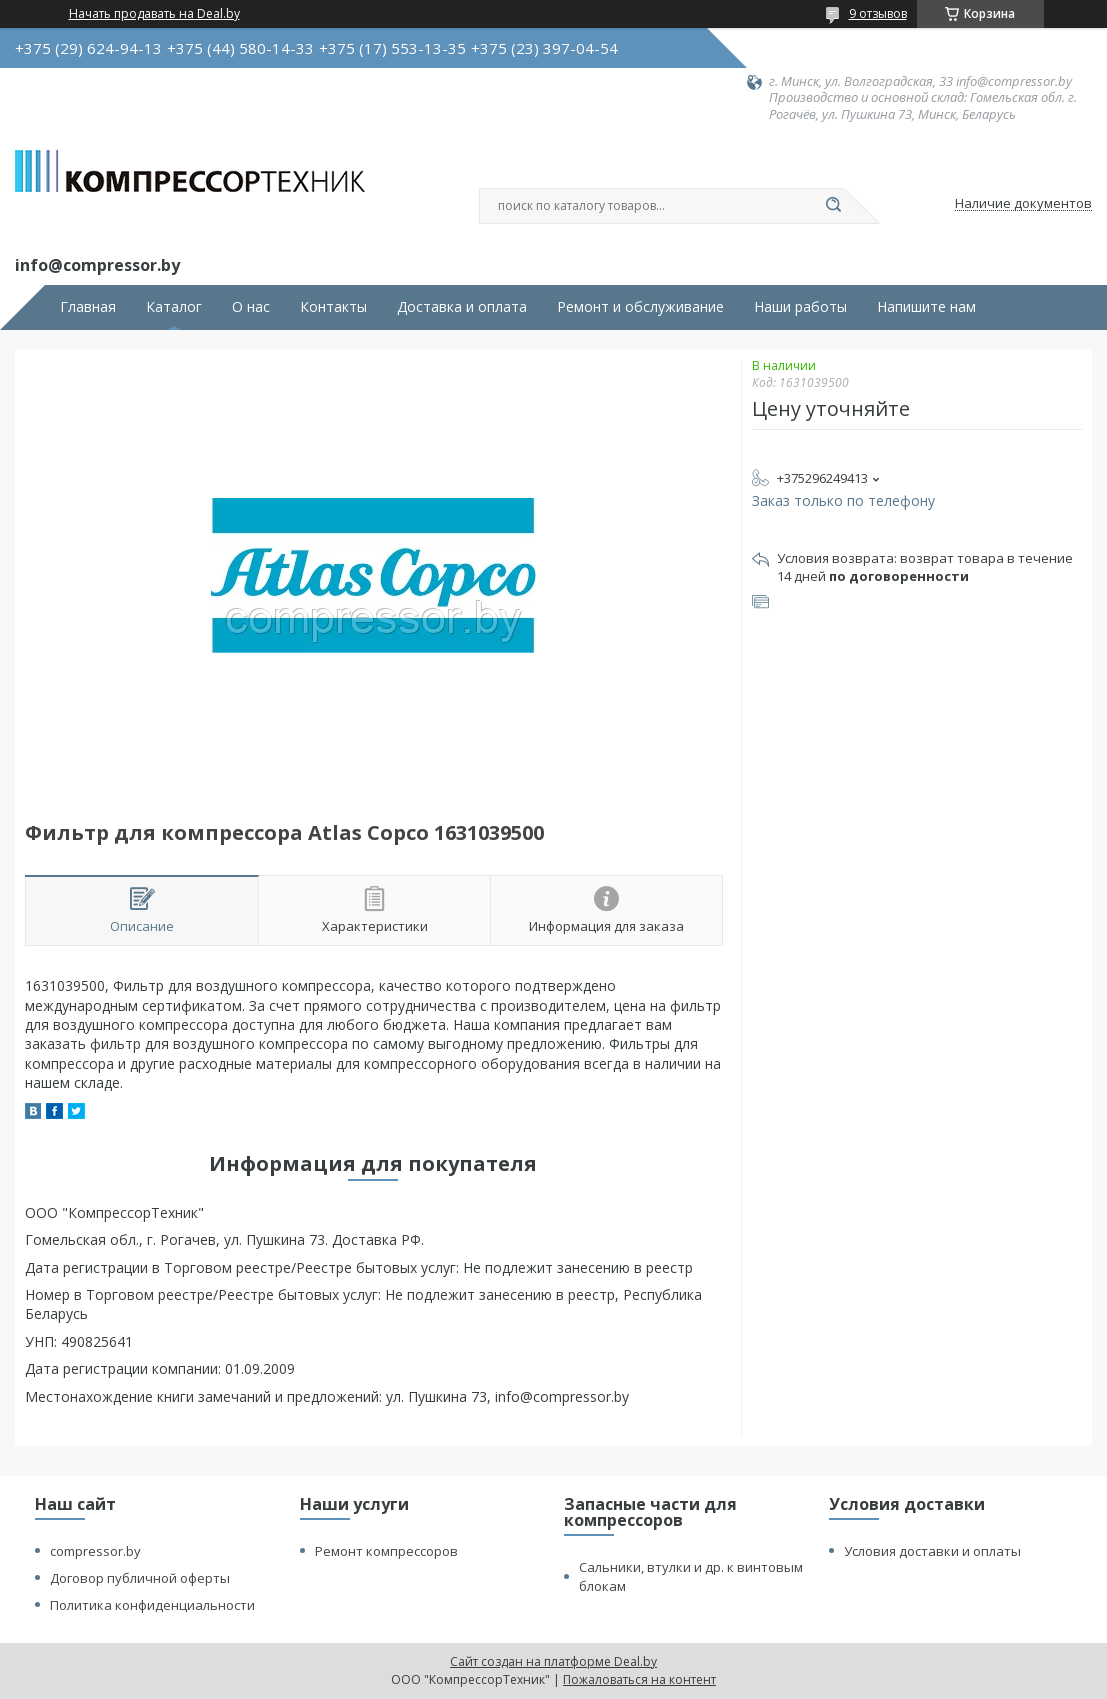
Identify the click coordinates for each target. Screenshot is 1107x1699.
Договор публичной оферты (140, 1578)
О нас (251, 307)
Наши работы (800, 307)
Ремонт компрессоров (386, 1551)
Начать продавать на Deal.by (154, 14)
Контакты (333, 307)
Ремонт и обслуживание (640, 307)
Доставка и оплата (462, 307)
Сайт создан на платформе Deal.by (553, 1661)
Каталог (174, 307)
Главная (88, 307)
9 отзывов (878, 13)
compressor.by (95, 1551)
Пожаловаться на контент (639, 1679)
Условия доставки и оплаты (932, 1551)
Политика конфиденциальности (152, 1605)
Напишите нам (926, 307)
